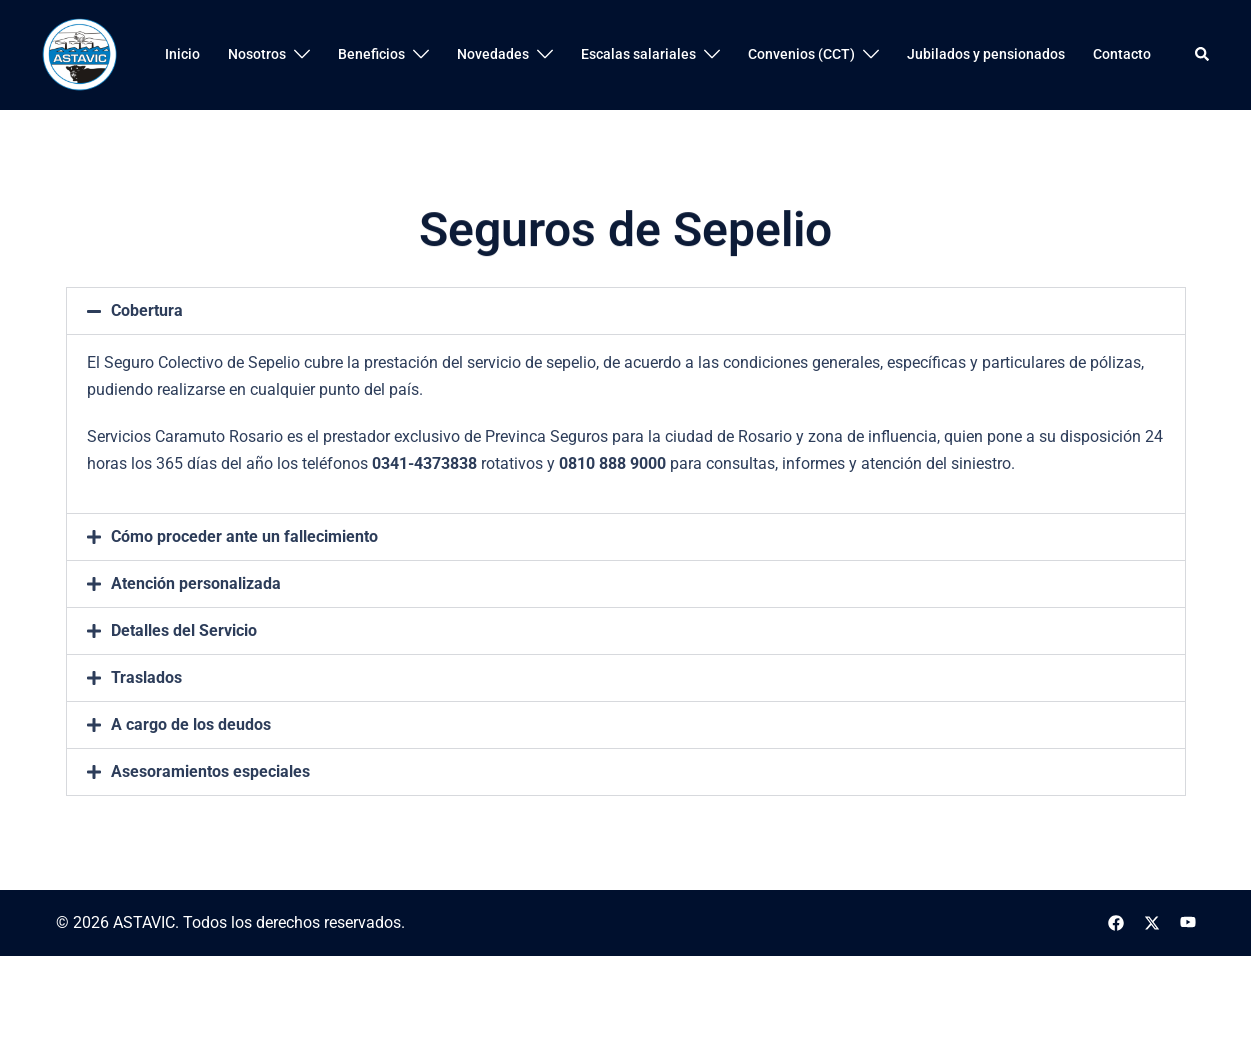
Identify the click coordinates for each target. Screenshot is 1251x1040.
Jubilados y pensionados (986, 54)
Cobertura (147, 360)
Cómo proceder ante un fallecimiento (244, 585)
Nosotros (257, 54)
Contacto (1122, 54)
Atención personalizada (196, 632)
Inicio (182, 54)
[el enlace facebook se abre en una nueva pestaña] (1116, 922)
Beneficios (371, 54)
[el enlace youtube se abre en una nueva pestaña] (1188, 922)
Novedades (493, 54)
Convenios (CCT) (801, 54)
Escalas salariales (638, 54)
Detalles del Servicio (184, 679)
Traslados (146, 726)
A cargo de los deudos (191, 773)
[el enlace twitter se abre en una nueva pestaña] (1152, 922)
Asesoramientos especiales (210, 820)
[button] (1203, 55)
